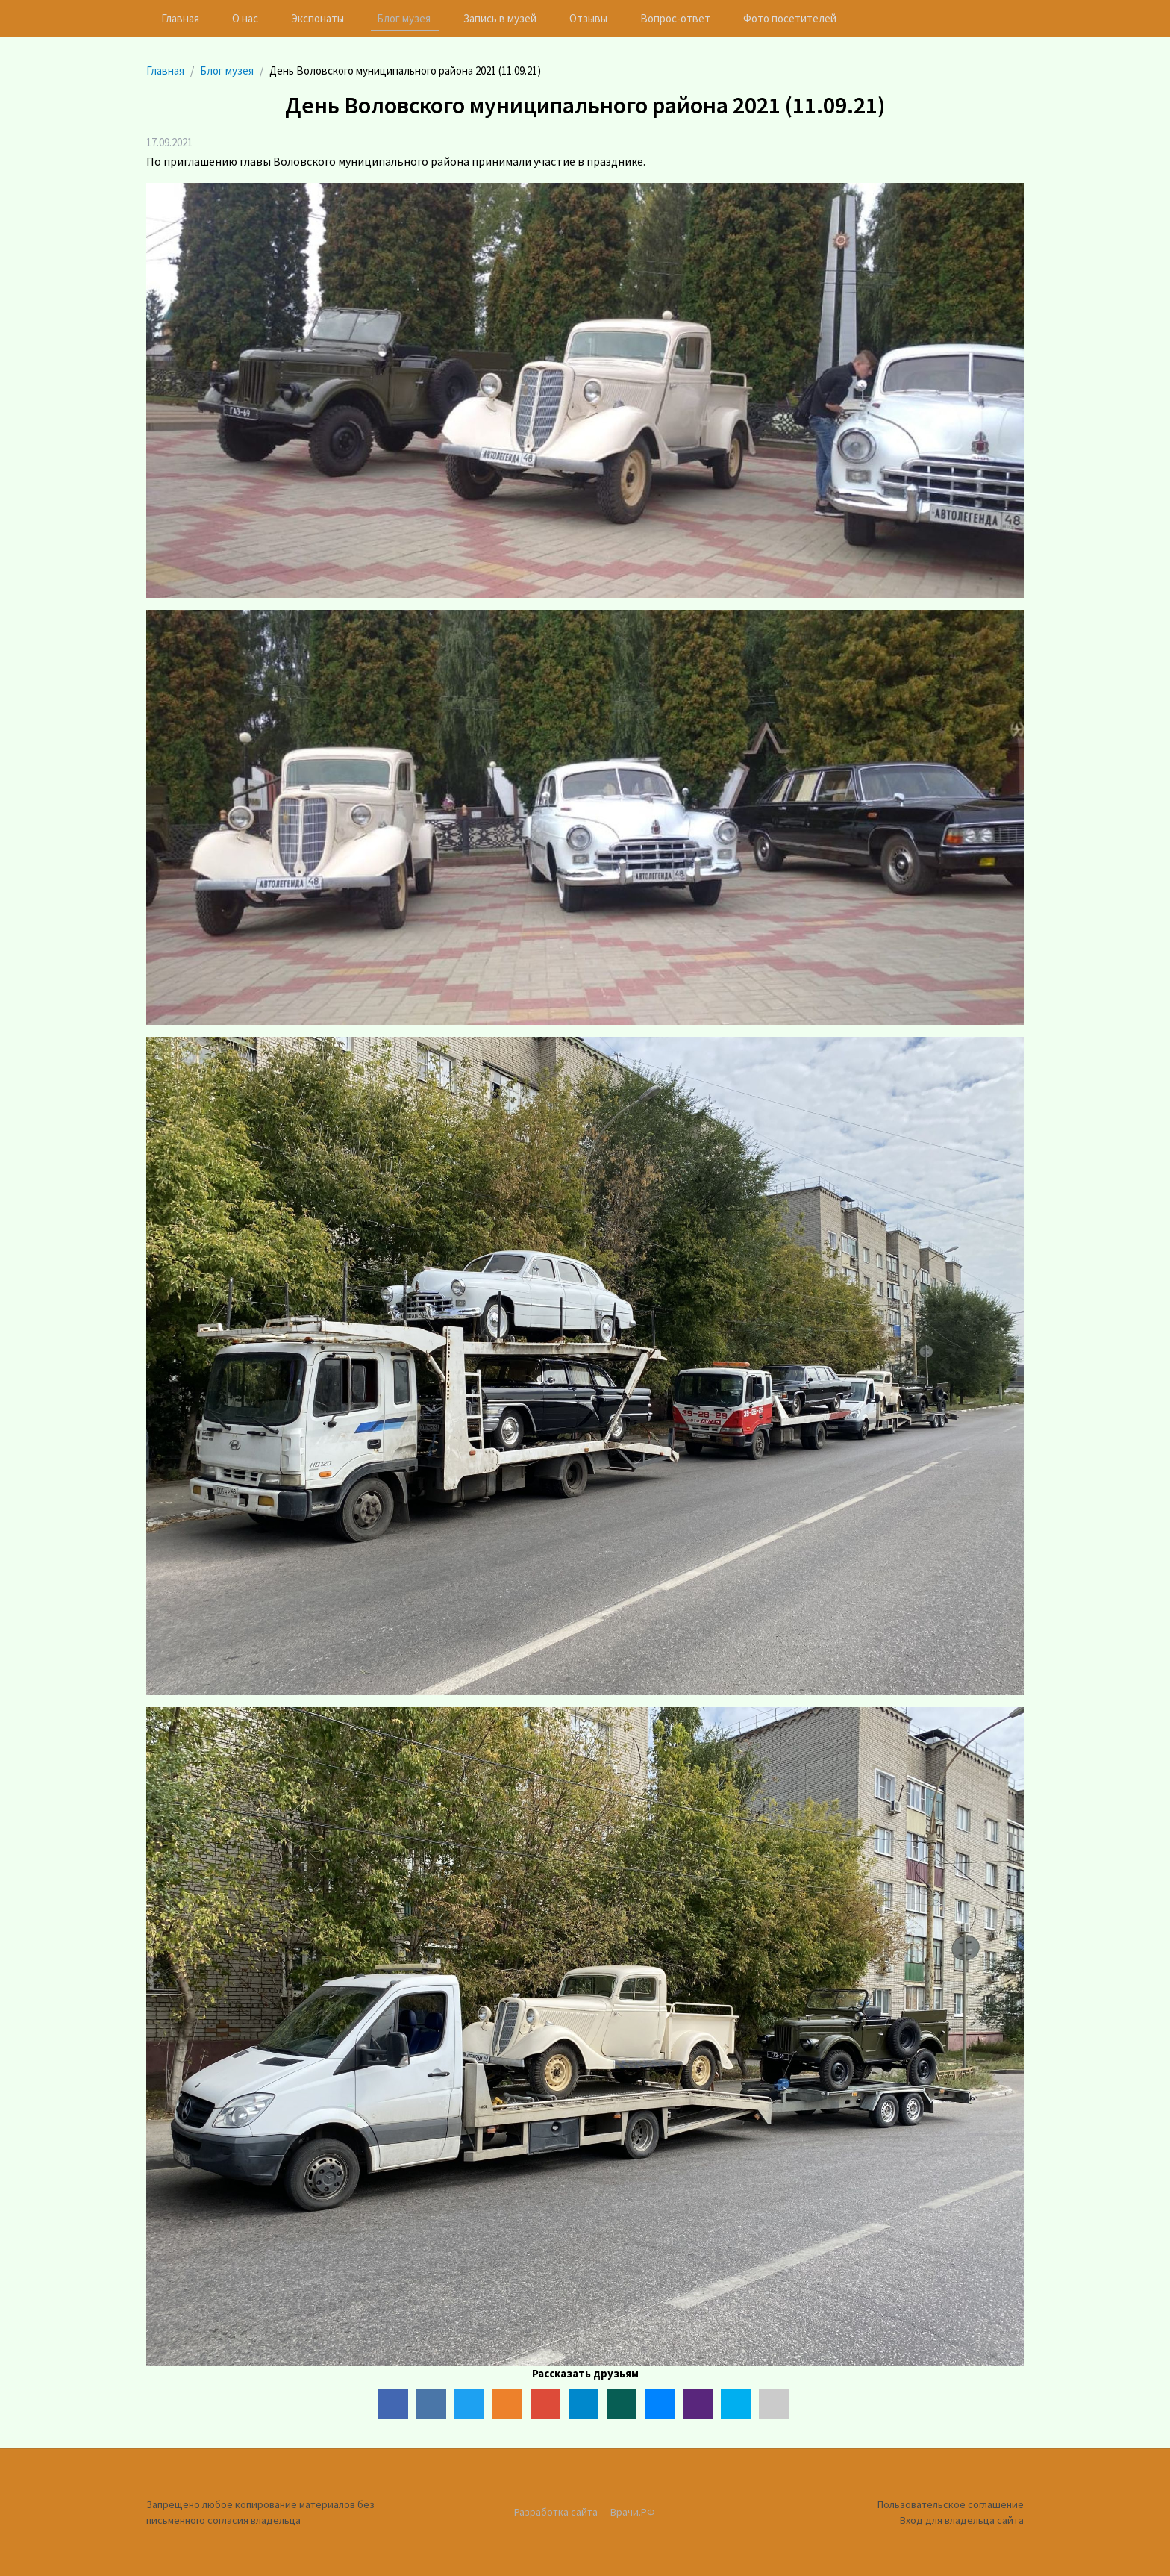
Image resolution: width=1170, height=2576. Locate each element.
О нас (245, 18)
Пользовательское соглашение (951, 2504)
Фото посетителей (789, 18)
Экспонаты (317, 18)
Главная (180, 18)
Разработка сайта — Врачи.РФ (584, 2512)
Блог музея (404, 18)
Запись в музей (499, 18)
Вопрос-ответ (675, 18)
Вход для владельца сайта (962, 2520)
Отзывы (588, 18)
